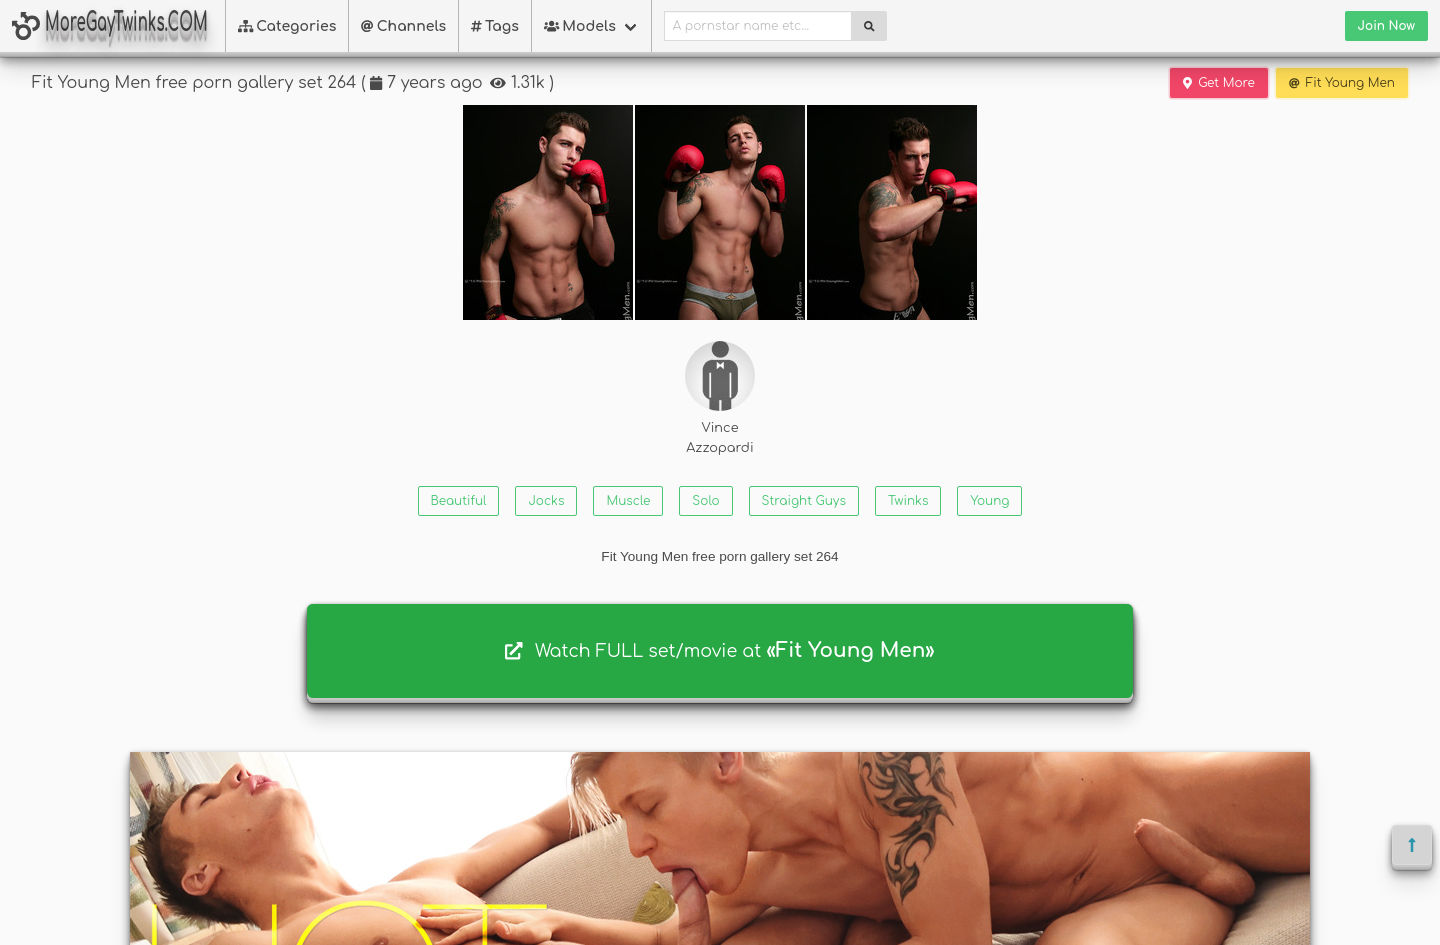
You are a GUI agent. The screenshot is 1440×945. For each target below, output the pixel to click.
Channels (403, 26)
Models (580, 26)
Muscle (628, 501)
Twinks (908, 501)
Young (989, 501)
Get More (1219, 83)
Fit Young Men (1342, 83)
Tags (495, 26)
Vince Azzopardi (720, 397)
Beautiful (459, 501)
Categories (287, 26)
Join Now (1386, 26)
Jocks (546, 501)
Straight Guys (804, 501)
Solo (705, 501)
